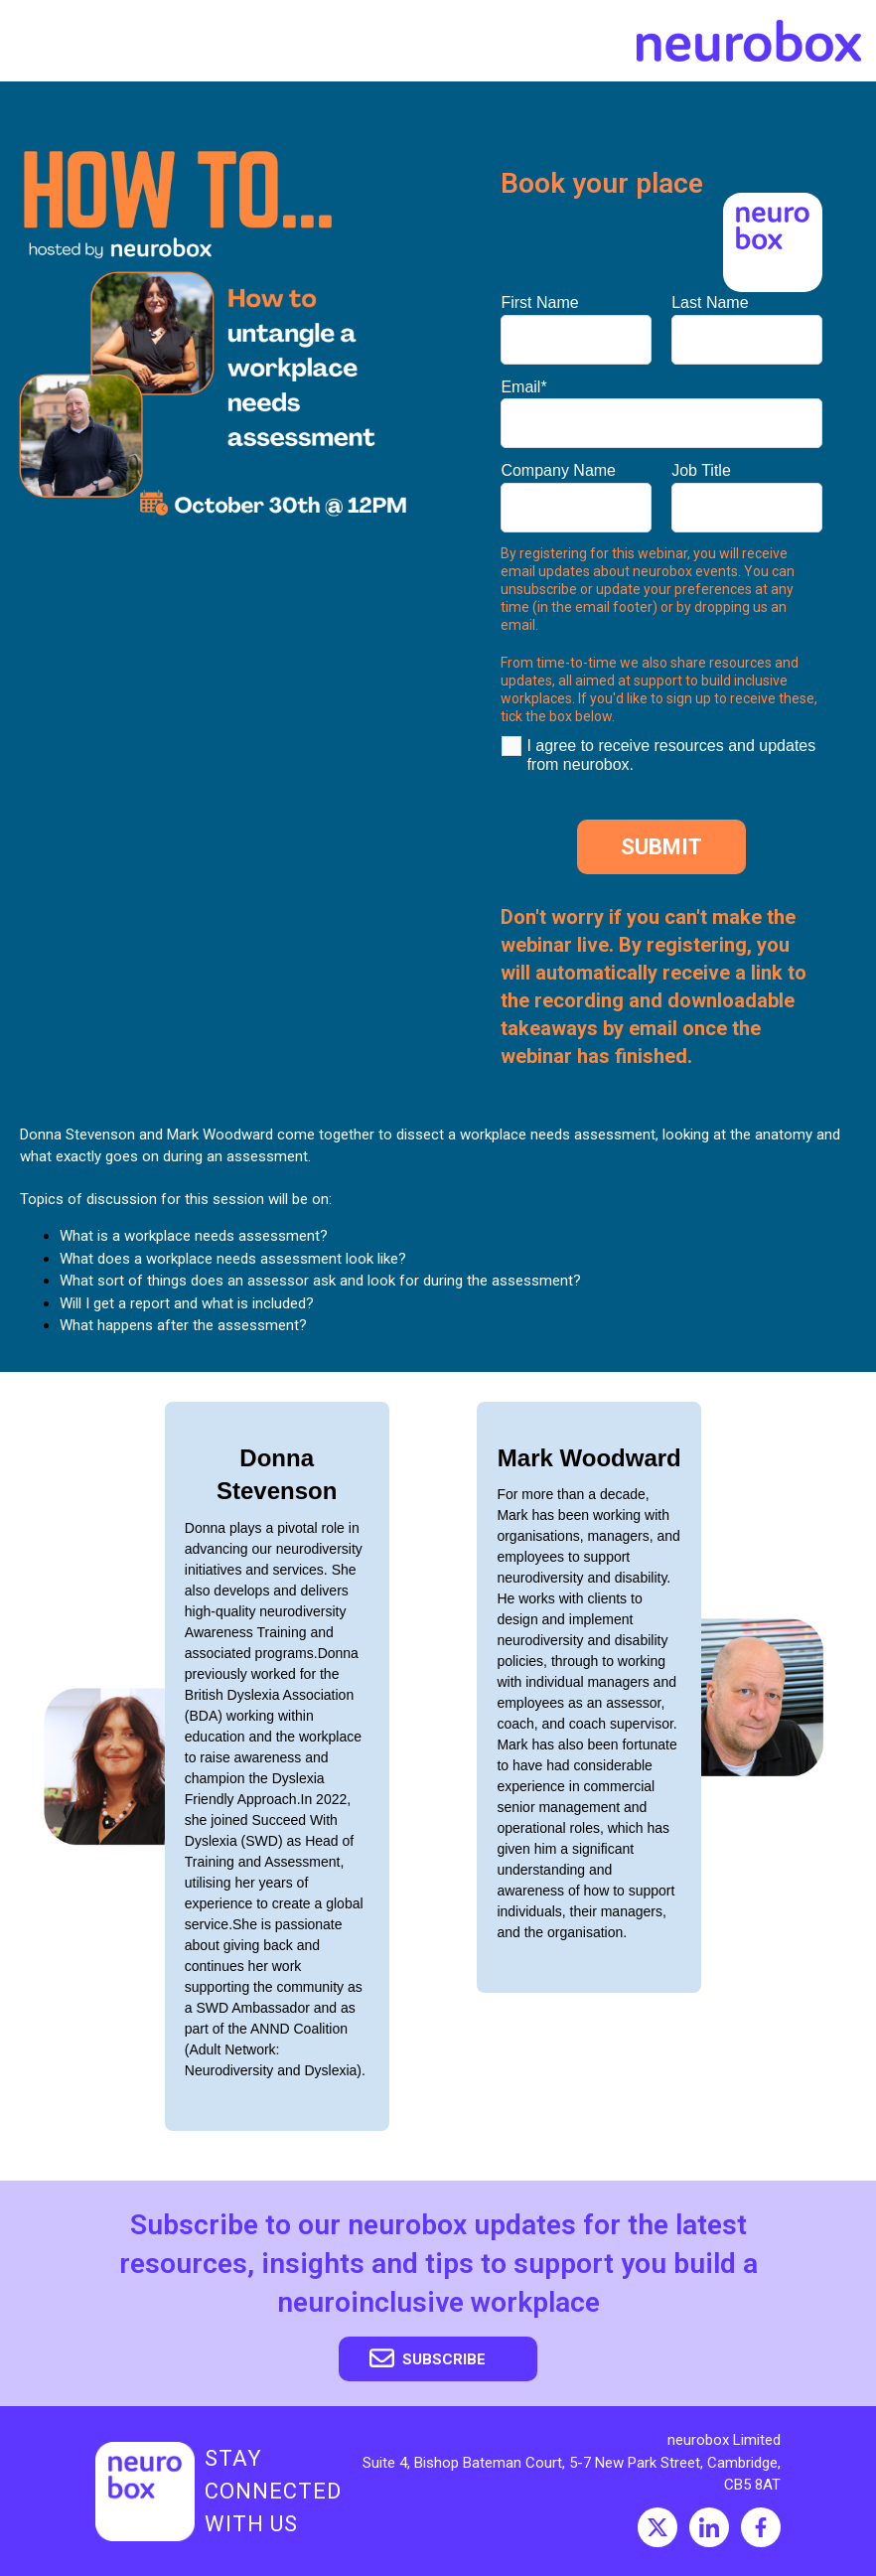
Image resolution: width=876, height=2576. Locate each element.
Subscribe (427, 2358)
